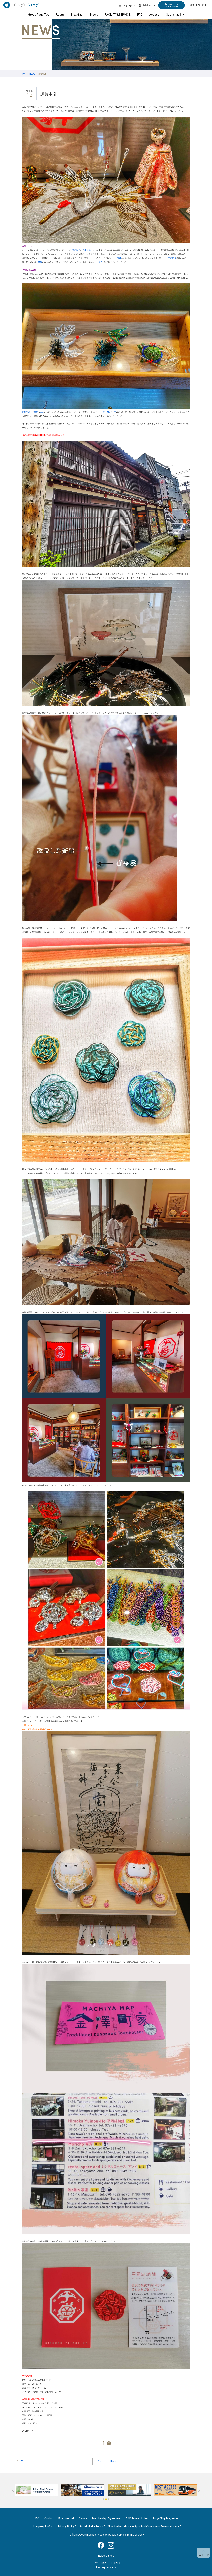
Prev (99, 2461)
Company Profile (43, 2526)
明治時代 (26, 412)
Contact (48, 2518)
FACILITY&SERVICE (118, 14)
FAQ (139, 14)
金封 (42, 412)
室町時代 (76, 250)
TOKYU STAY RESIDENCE (106, 2563)
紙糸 (101, 262)
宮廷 (119, 258)
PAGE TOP (203, 2555)
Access (154, 14)
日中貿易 (86, 250)
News (94, 14)
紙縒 (40, 262)
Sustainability (175, 14)
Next (113, 2461)
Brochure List (66, 2518)
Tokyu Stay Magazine (165, 2518)
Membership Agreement (106, 2518)
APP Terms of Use (137, 2518)
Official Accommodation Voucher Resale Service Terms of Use (106, 2534)
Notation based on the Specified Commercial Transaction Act (143, 2526)
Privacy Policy (66, 2526)
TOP (24, 74)
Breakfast (77, 14)
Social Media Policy (91, 2526)
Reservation (171, 5)
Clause (83, 2518)
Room (60, 14)
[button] (103, 2499)
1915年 (106, 412)
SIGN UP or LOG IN (198, 5)
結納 (36, 412)
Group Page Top (38, 14)
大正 (114, 412)
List (22, 2460)
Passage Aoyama (106, 2567)
